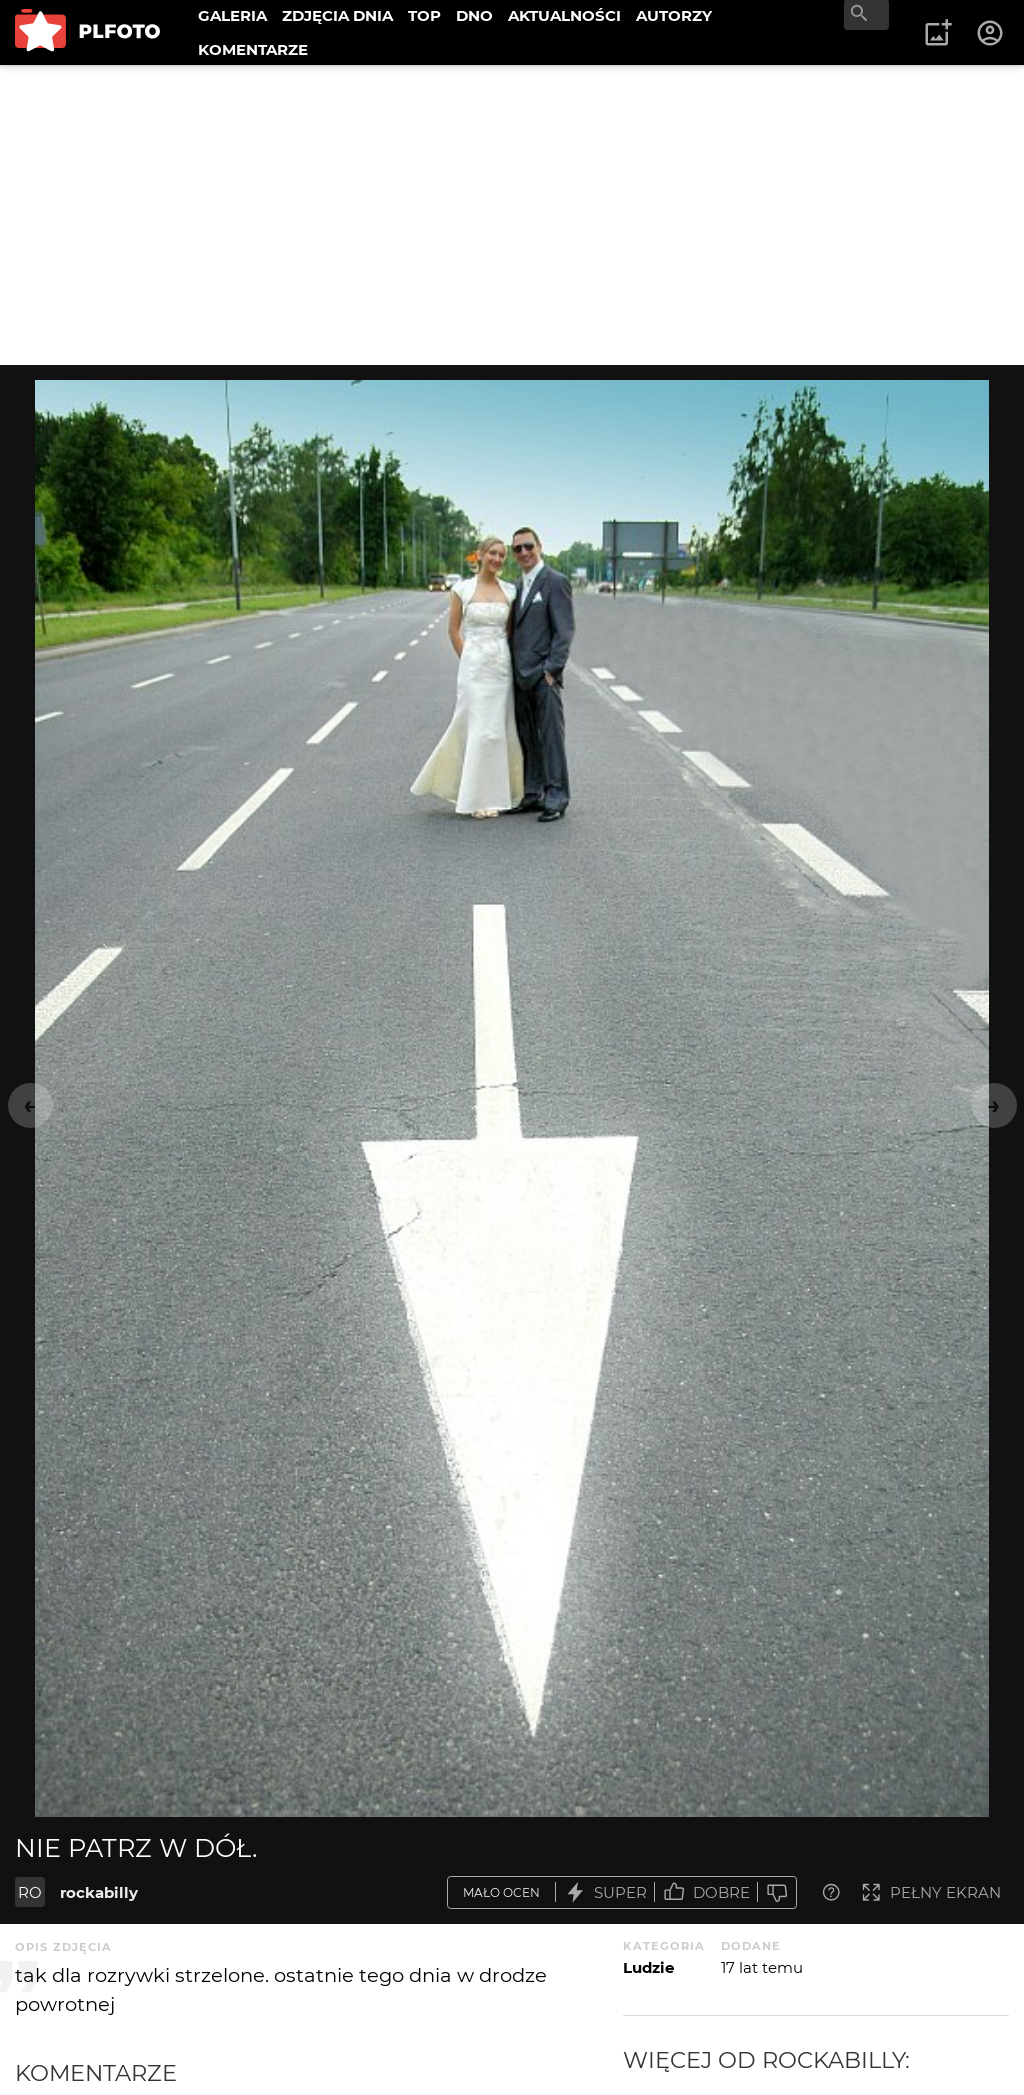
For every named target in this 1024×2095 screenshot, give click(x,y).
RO (30, 1892)
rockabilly (99, 1892)
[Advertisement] (512, 215)
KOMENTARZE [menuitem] (253, 49)
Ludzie (648, 1967)
